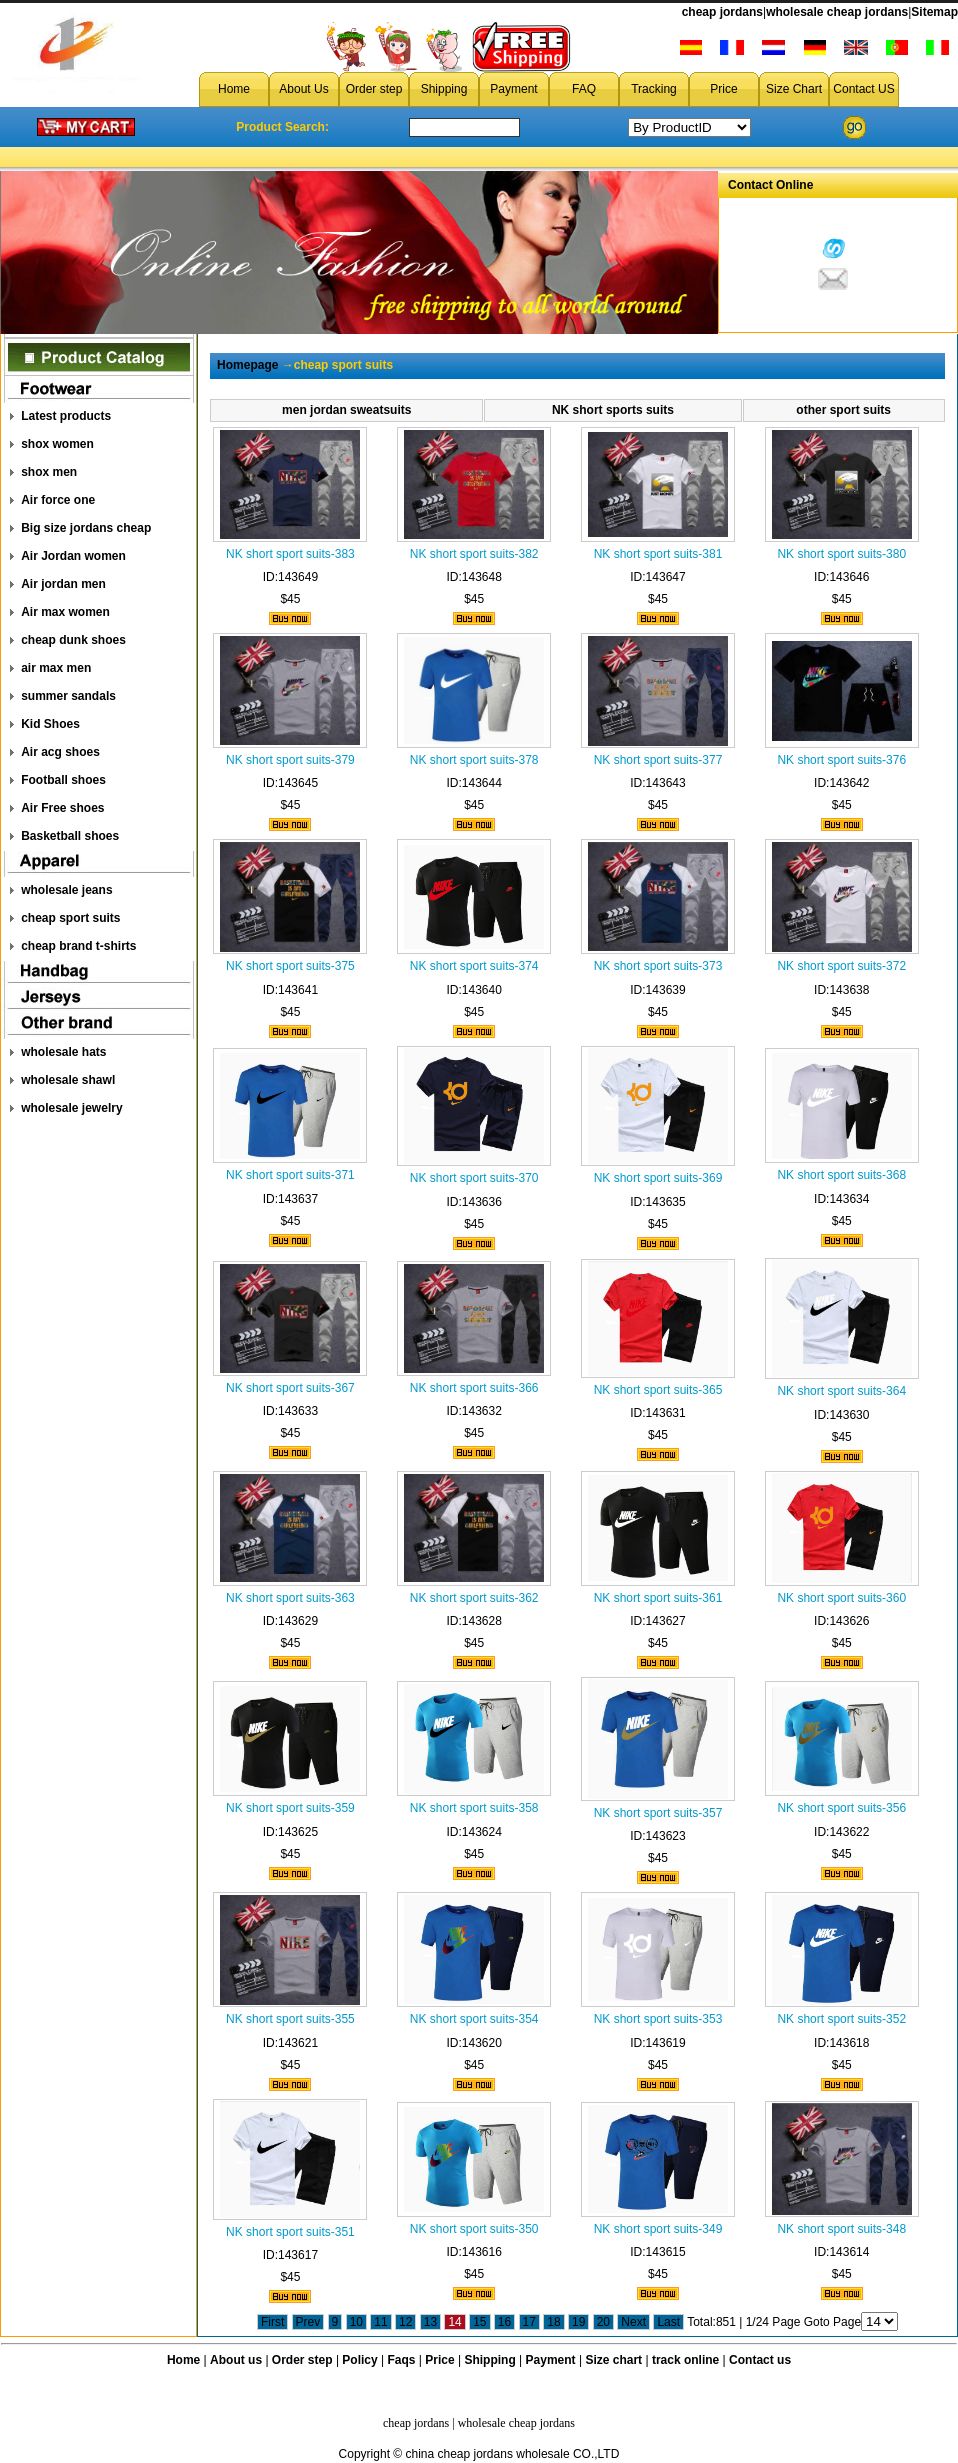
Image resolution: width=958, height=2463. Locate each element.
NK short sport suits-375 (290, 966)
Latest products (66, 416)
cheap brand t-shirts (78, 946)
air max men (56, 668)
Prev (308, 2322)
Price (723, 89)
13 (430, 2322)
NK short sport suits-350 (474, 2229)
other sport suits (843, 410)
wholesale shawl (68, 1080)
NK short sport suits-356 (841, 1808)
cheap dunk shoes (73, 640)
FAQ (584, 89)
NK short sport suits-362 (474, 1598)
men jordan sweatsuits (346, 410)
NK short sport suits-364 (841, 1391)
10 (356, 2322)
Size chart (613, 2360)
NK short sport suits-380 (841, 554)
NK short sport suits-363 (290, 1598)
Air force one (58, 500)
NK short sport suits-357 (658, 1813)
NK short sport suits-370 (474, 1178)
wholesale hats (63, 1052)
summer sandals (68, 696)
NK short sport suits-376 (841, 760)
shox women (57, 444)
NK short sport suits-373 (658, 966)
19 (578, 2322)
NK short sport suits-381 (658, 554)
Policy (359, 2360)
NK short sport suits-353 (658, 2019)
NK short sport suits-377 (658, 760)
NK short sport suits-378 (474, 760)
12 (405, 2322)
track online (685, 2360)
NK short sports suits (613, 410)
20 (603, 2322)
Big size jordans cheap (86, 528)
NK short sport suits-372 (841, 966)
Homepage (247, 365)
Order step (374, 89)
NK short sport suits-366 (474, 1388)
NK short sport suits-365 (658, 1390)
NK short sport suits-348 (841, 2229)
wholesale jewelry (71, 1108)
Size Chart (794, 89)
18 (553, 2322)
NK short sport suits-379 (290, 760)
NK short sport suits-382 (474, 554)
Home (234, 89)
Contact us (760, 2360)
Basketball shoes (70, 836)
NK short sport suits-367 (290, 1388)
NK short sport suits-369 (658, 1178)
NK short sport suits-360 (841, 1598)
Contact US (863, 89)
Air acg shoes (60, 752)
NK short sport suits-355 (290, 2019)
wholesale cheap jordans (837, 12)
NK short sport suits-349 (658, 2229)
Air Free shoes (62, 808)
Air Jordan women (73, 556)
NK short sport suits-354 (474, 2019)
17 (529, 2322)
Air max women (65, 612)
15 (479, 2322)
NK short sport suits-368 (841, 1175)
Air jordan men (63, 584)
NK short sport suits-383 (290, 554)
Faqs (402, 2360)
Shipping (444, 89)
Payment (513, 89)
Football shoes (63, 780)
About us (236, 2360)
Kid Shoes (50, 724)
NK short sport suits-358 (474, 1808)
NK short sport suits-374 (474, 966)
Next (633, 2322)
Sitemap (934, 12)
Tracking (654, 89)
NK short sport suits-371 (290, 1175)
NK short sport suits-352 (841, 2019)
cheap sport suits (70, 918)
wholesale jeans (66, 890)
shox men (49, 472)
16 (504, 2322)
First (272, 2322)
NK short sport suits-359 (290, 1808)
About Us (303, 89)
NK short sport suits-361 (658, 1598)
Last (668, 2322)
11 (380, 2322)
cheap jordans (722, 12)
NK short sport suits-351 (290, 2232)
